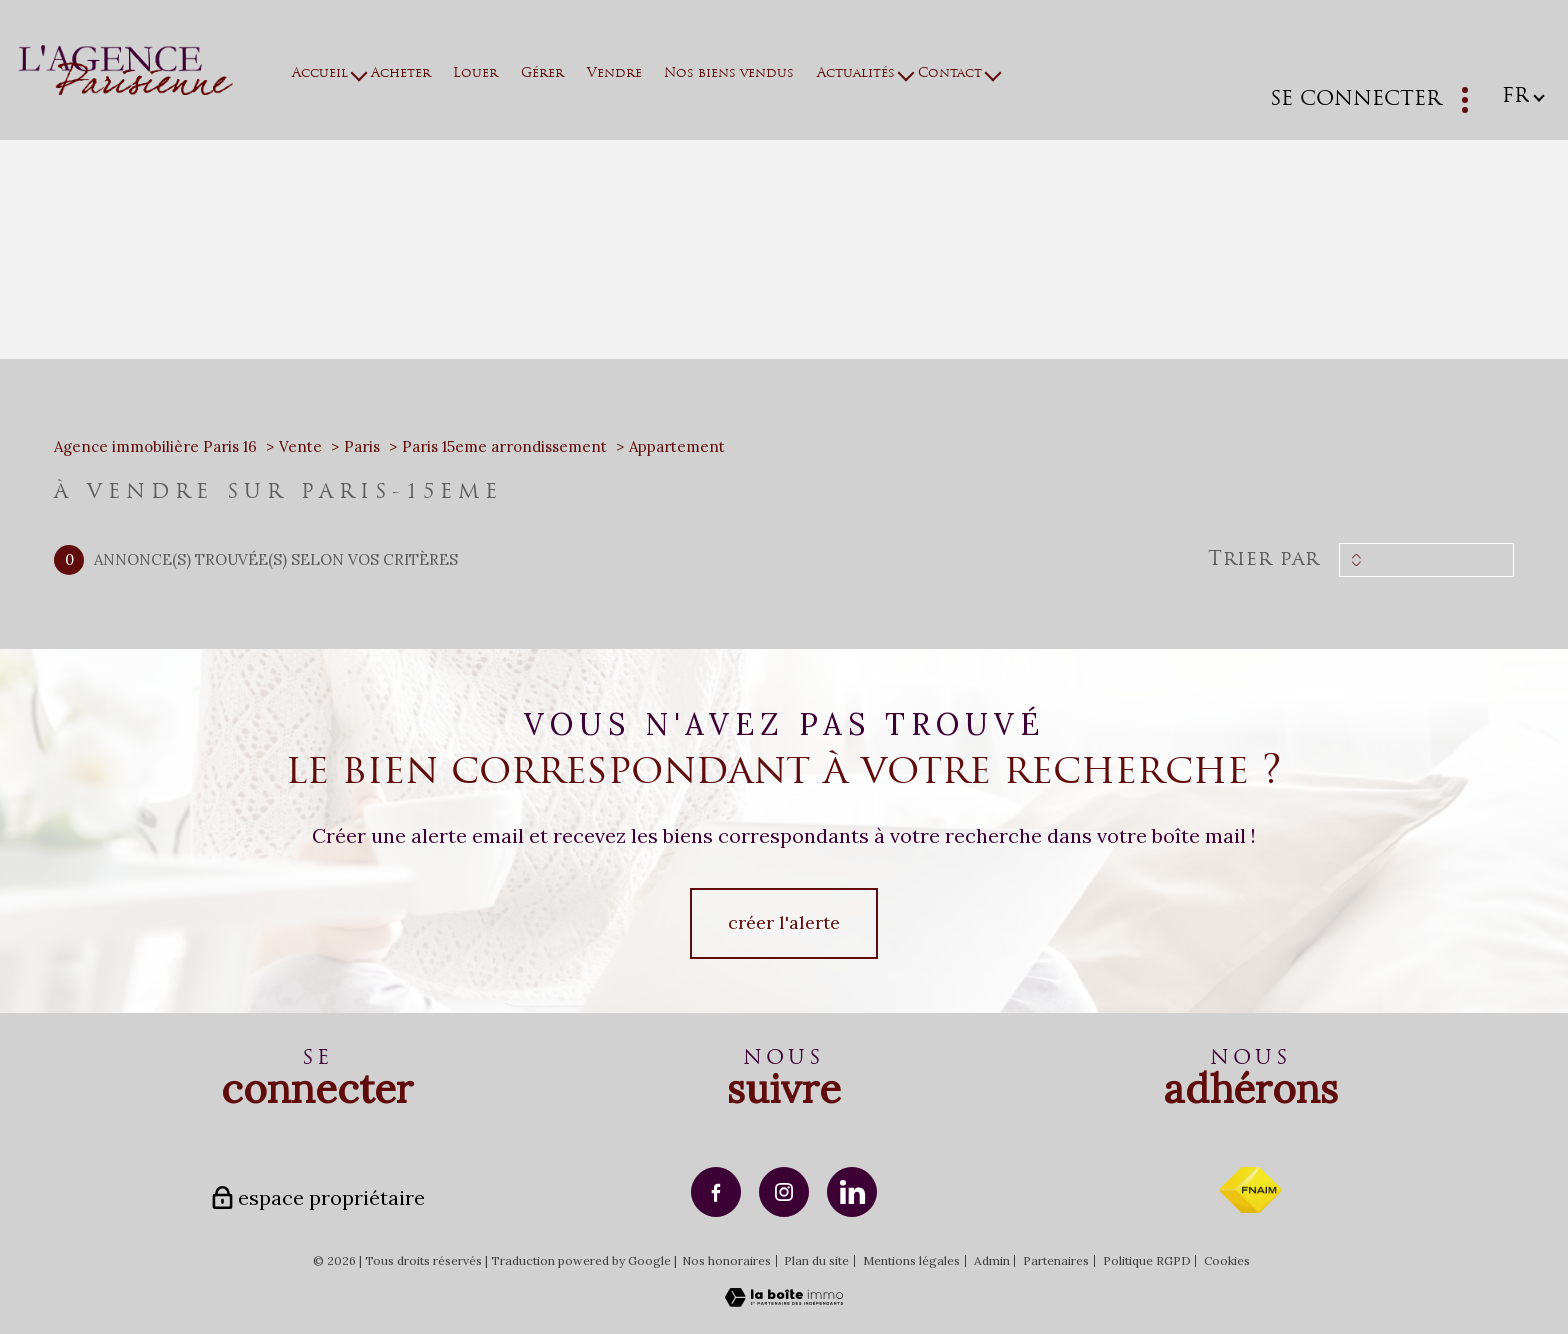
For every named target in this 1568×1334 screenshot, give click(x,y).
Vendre (613, 74)
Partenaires (1056, 1260)
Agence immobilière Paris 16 (155, 446)
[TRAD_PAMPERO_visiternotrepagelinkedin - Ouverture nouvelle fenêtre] (852, 1192)
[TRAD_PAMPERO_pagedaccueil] (125, 88)
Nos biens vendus (729, 74)
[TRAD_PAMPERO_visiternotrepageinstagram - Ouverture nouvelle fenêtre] (784, 1192)
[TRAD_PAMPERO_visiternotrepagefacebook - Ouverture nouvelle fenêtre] (716, 1192)
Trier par (1263, 560)
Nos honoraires (726, 1260)
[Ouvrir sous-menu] (359, 74)
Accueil (320, 74)
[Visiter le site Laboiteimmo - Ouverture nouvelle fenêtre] (784, 1300)
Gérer (542, 74)
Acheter (400, 74)
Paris (362, 446)
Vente (300, 446)
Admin (992, 1260)
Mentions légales (911, 1260)
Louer (475, 74)
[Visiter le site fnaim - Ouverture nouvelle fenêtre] (1250, 1190)
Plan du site (816, 1260)
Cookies (1227, 1261)
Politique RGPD (1147, 1260)
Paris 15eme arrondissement (504, 446)
